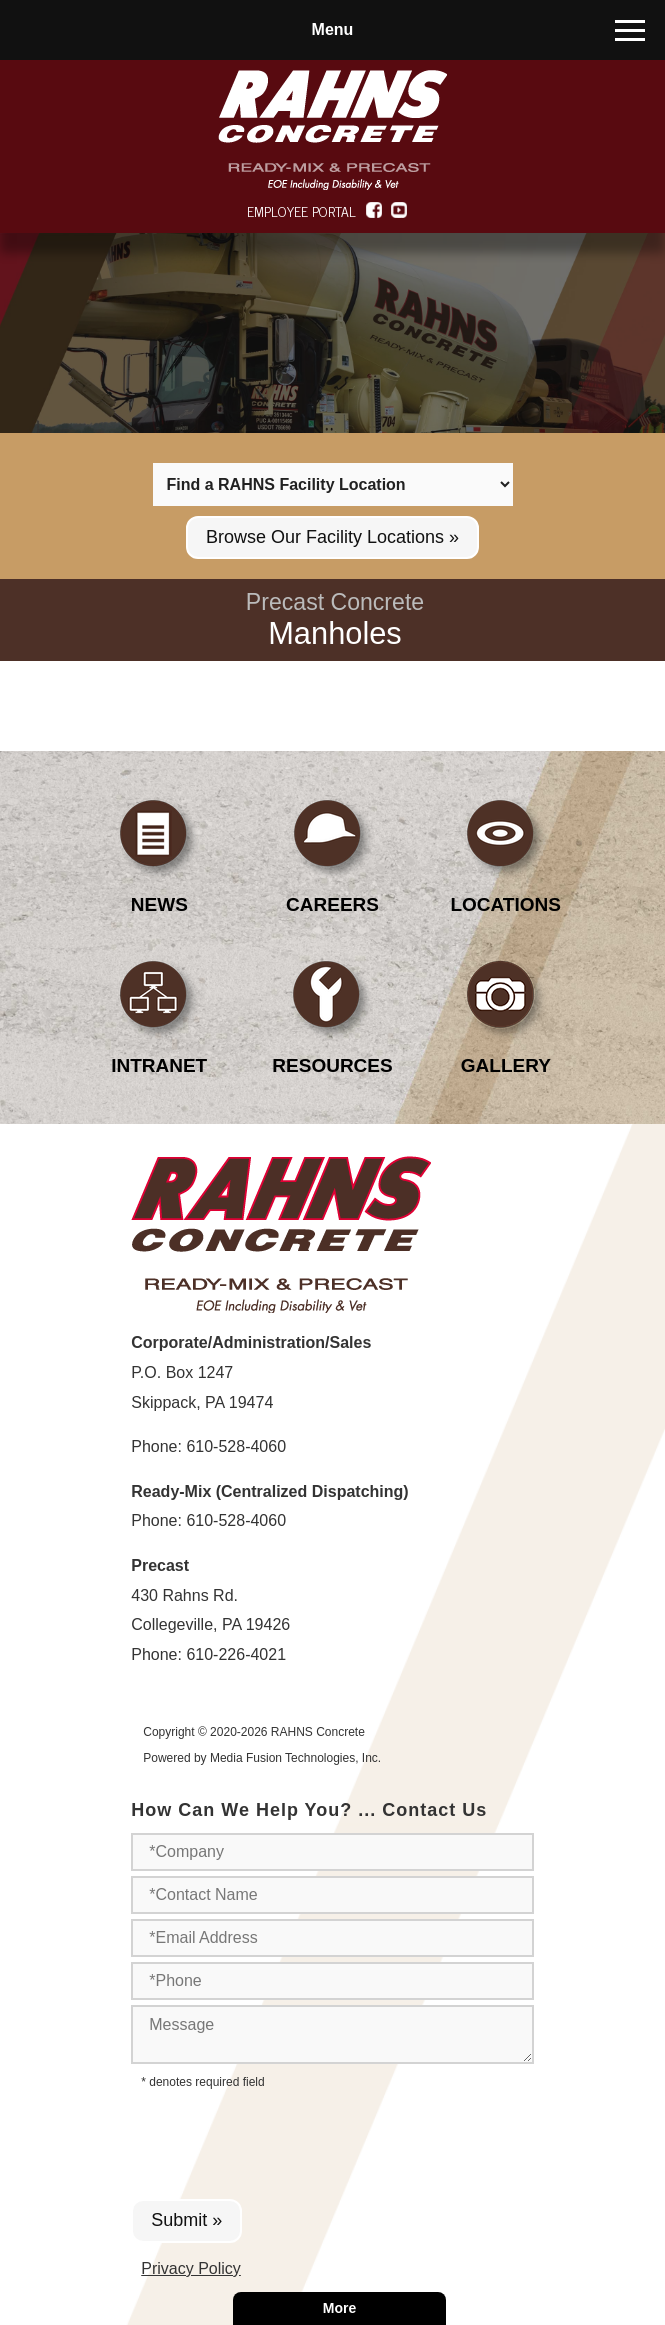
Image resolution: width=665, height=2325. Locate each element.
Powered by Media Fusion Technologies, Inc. (262, 1758)
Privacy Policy (191, 2268)
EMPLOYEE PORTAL (301, 211)
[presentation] (288, 2139)
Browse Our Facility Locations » (332, 537)
